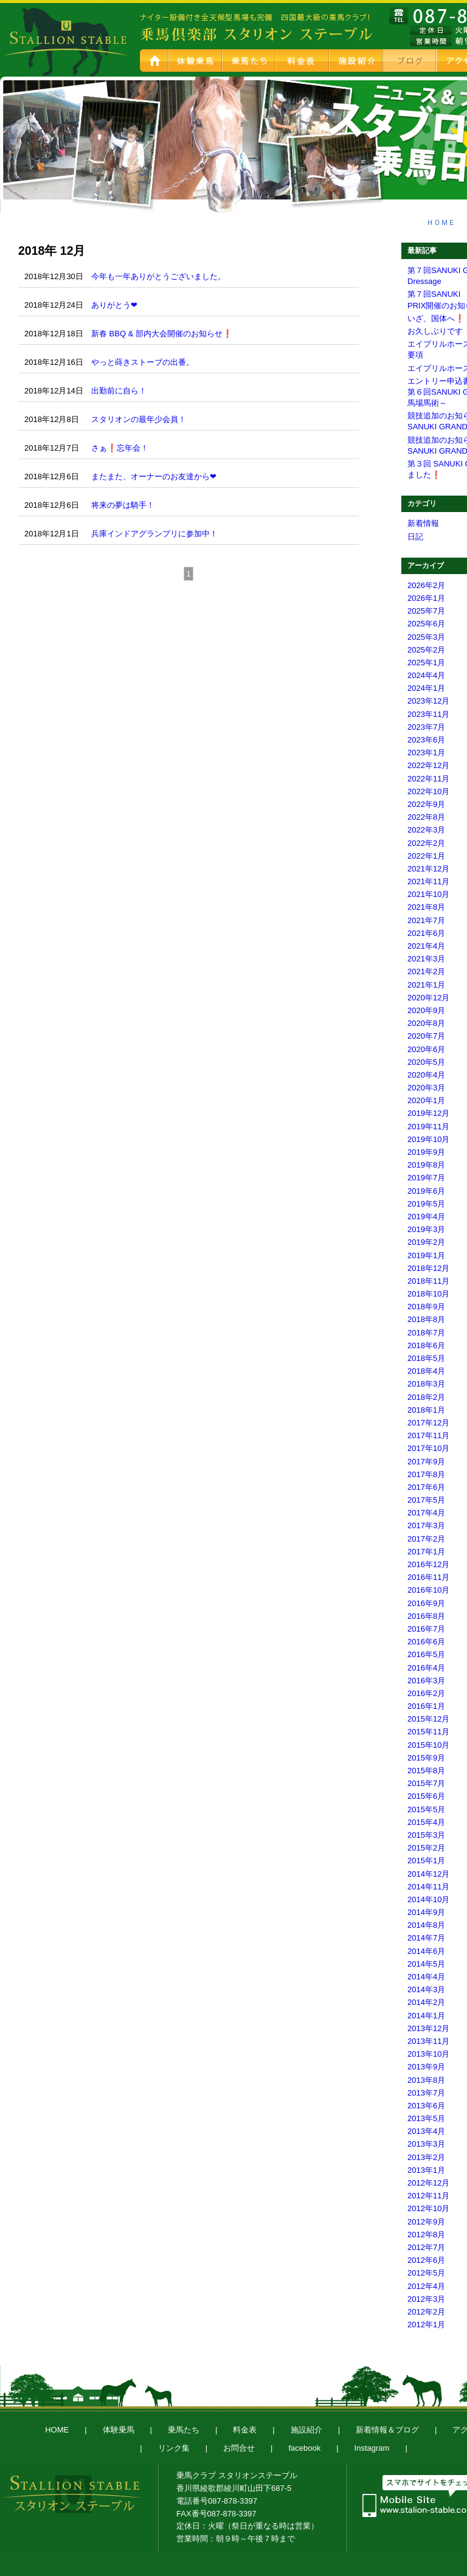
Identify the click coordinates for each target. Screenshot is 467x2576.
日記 (415, 536)
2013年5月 (426, 2118)
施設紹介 (357, 60)
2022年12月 (428, 765)
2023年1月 (426, 752)
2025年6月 (426, 623)
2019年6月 (426, 1191)
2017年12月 (428, 1422)
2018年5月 (426, 1358)
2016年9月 (426, 1603)
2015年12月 (428, 1718)
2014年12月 (428, 1873)
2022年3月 (426, 829)
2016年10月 (428, 1589)
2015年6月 (426, 1796)
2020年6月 (426, 1049)
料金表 (303, 60)
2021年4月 (426, 945)
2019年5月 (426, 1203)
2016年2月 (426, 1693)
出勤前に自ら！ (119, 390)
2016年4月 (426, 1667)
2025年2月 (426, 649)
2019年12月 (428, 1113)
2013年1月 (426, 2170)
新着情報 (423, 523)
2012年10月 (428, 2208)
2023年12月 (428, 700)
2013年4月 (426, 2131)
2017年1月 (426, 1551)
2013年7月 (426, 2092)
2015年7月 (426, 1783)
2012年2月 (426, 2311)
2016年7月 (426, 1628)
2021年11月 (428, 881)
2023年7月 (426, 727)
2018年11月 (428, 1281)
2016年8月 (426, 1616)
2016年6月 (426, 1641)
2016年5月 (426, 1654)
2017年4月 (426, 1512)
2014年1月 (426, 2015)
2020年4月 (426, 1074)
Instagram (372, 2448)
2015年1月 (426, 1860)
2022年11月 (428, 778)
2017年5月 (426, 1499)
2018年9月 (426, 1306)
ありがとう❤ (114, 305)
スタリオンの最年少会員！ (138, 419)
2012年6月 (426, 2260)
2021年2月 (426, 971)
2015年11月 (428, 1731)
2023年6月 (426, 739)
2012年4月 (426, 2286)
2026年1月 (426, 598)
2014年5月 (426, 1963)
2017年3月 (426, 1525)
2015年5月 (426, 1809)
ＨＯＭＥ (440, 222)
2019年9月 (426, 1152)
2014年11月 (428, 1886)
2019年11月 (428, 1126)
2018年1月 (426, 1409)
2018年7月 (426, 1332)
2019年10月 (428, 1139)
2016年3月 (426, 1680)
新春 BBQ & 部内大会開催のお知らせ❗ (161, 333)
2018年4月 (426, 1371)
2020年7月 (426, 1035)
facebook (304, 2448)
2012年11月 (428, 2195)
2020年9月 (426, 1010)
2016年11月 (428, 1577)
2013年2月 (426, 2157)
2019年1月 (426, 1255)
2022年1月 (426, 855)
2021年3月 (426, 958)
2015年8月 (426, 1770)
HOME (155, 60)
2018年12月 (428, 1268)
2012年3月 (426, 2299)
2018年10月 (428, 1293)
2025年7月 (426, 610)
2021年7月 (426, 920)
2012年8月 (426, 2234)
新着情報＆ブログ (387, 2429)
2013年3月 (426, 2143)
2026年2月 (426, 585)
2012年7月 (426, 2247)
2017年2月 (426, 1538)
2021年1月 (426, 984)
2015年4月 (426, 1822)
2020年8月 (426, 1023)
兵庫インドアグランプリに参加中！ (154, 533)
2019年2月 (426, 1242)
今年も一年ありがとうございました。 (158, 276)
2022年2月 (426, 843)
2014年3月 (426, 1989)
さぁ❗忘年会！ (119, 447)
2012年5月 (426, 2272)
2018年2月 (426, 1397)
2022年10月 (428, 791)
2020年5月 (426, 1062)
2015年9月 (426, 1757)
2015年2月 (426, 1847)
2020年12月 (428, 997)
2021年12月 (428, 868)
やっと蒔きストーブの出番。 (142, 362)
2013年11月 (428, 2041)
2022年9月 (426, 804)
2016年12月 (428, 1564)
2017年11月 (428, 1435)
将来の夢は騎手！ (122, 505)
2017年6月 (426, 1487)
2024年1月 (426, 688)
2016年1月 (426, 1706)
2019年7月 (426, 1177)
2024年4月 (426, 675)
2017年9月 (426, 1461)
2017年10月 (428, 1448)
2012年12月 (428, 2182)
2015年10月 (428, 1745)
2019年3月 (426, 1229)
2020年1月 (426, 1100)
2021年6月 (426, 933)
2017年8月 (426, 1474)
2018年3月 (426, 1383)
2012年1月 (426, 2324)
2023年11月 (428, 714)
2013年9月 (426, 2066)
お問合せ (239, 2448)
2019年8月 (426, 1164)
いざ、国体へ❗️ (436, 318)
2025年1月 (426, 662)
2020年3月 (426, 1087)
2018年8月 (426, 1319)
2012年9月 (426, 2221)
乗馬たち (250, 60)
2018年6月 (426, 1345)
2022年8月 (426, 817)
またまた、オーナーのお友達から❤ (153, 476)
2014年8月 (426, 1925)
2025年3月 (426, 637)
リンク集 (174, 2448)
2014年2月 (426, 2002)
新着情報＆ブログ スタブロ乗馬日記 (410, 60)
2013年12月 (428, 2028)
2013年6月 (426, 2105)
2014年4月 (426, 1976)
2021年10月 (428, 894)
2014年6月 (426, 1951)
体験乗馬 (196, 60)
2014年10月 (428, 1899)
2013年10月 (428, 2053)
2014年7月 (426, 1937)
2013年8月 (426, 2080)
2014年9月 (426, 1912)
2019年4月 (426, 1216)
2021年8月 (426, 907)
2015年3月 (426, 1835)
